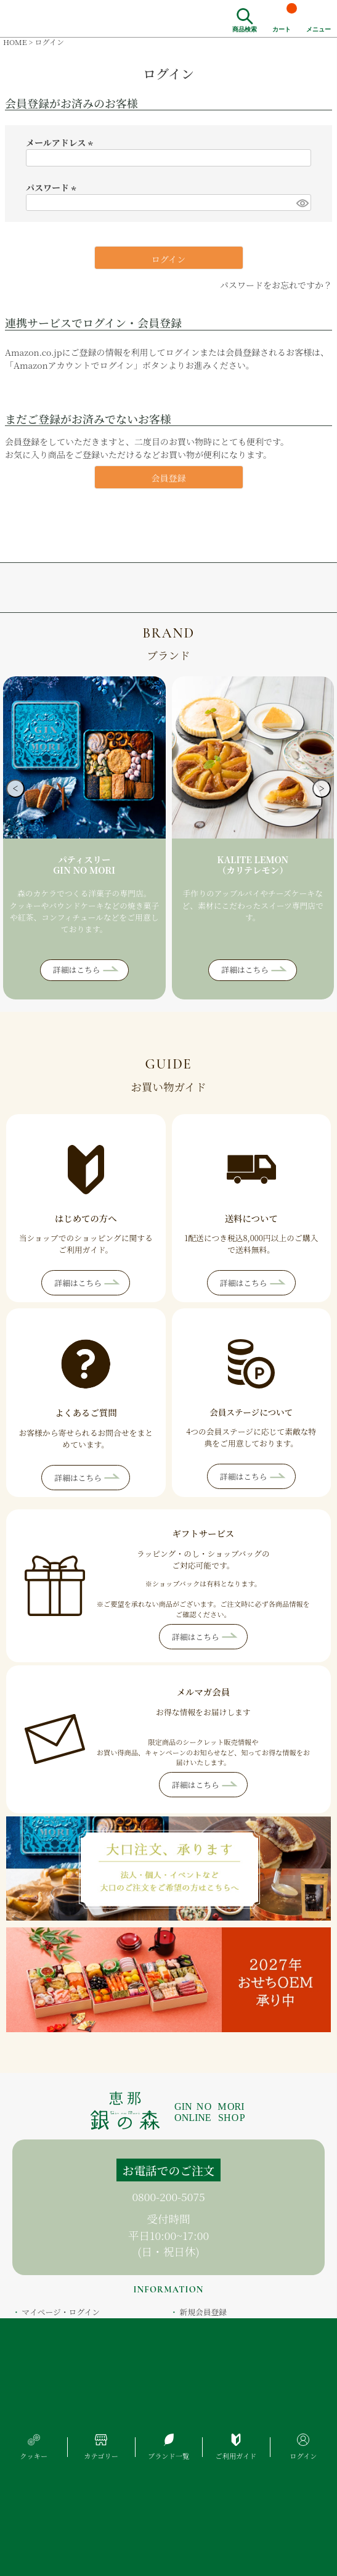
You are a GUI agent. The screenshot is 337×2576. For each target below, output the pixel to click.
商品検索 (244, 28)
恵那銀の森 (54, 18)
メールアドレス (61, 142)
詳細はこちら (76, 969)
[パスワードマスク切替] (302, 203)
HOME (14, 41)
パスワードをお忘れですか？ (276, 285)
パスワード (53, 187)
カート (284, 17)
